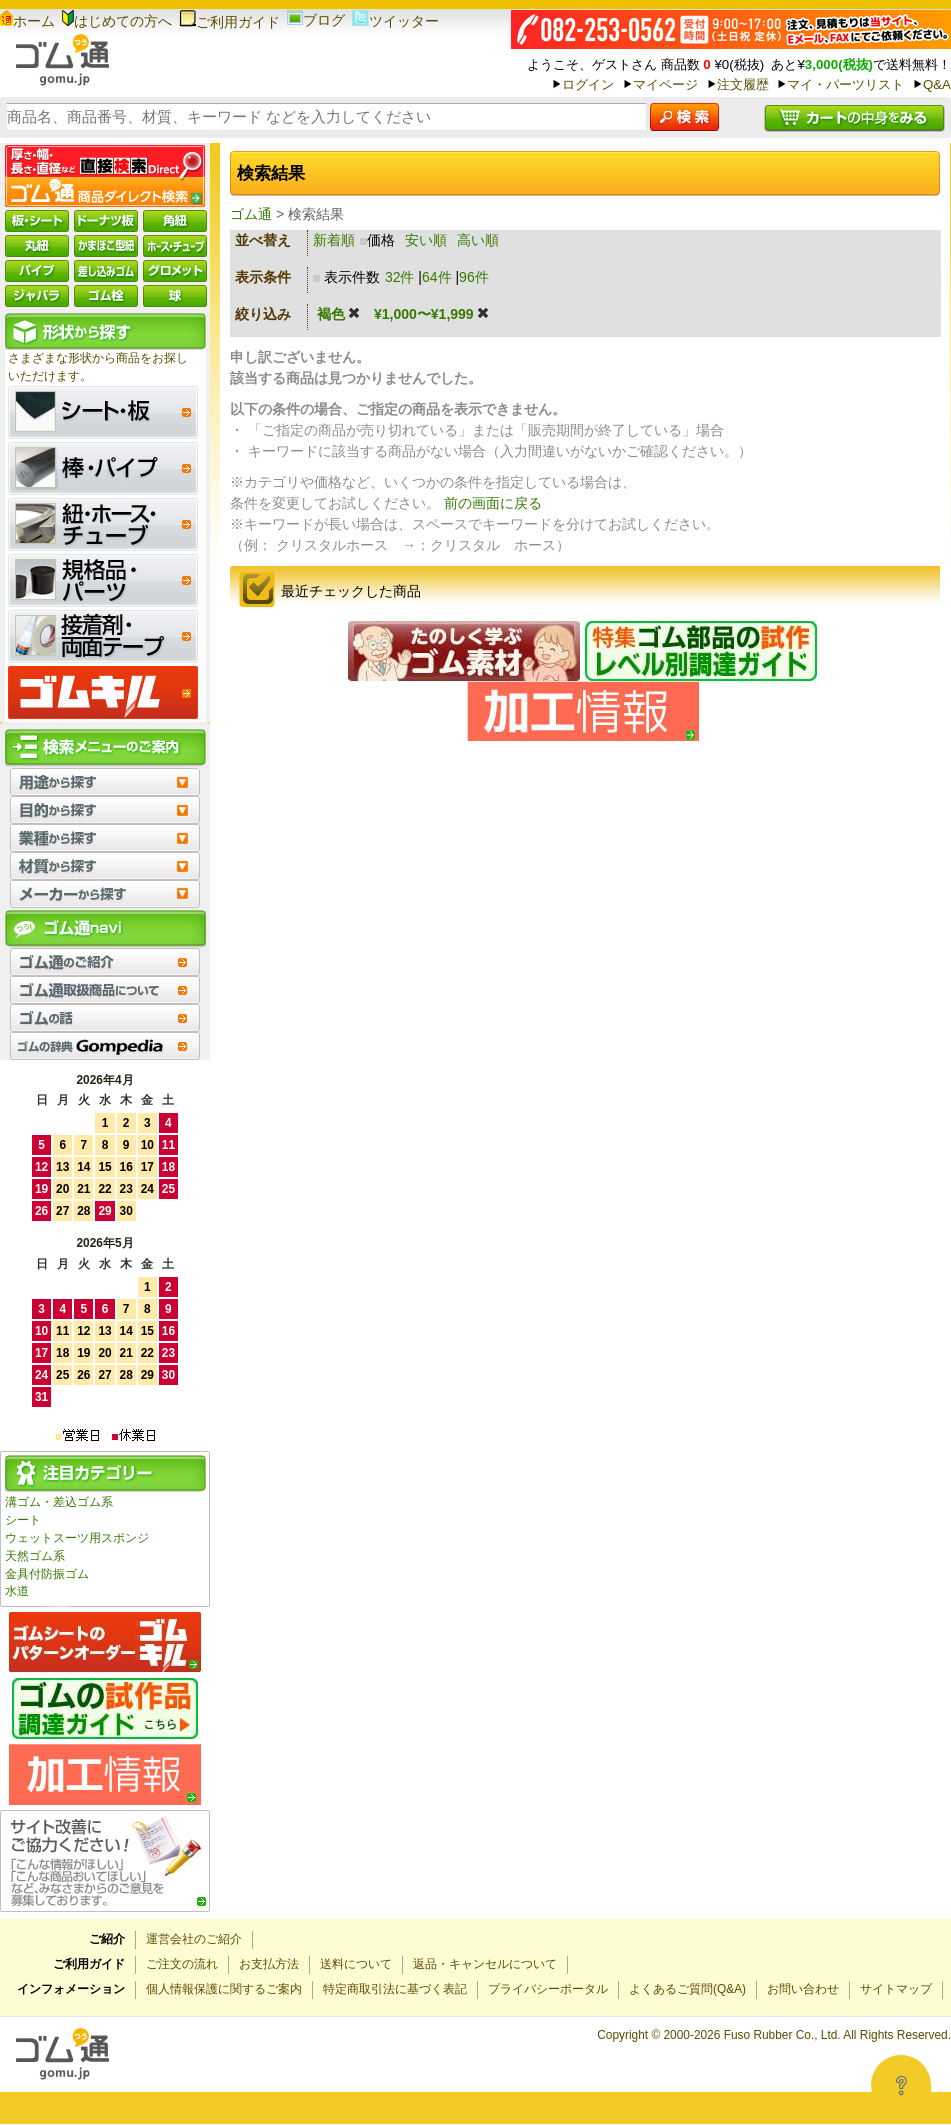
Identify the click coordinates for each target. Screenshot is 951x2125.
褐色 (339, 314)
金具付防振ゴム (47, 1574)
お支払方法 (269, 1964)
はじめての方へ (117, 21)
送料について (356, 1964)
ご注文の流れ (182, 1964)
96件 (474, 277)
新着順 (334, 240)
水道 (17, 1591)
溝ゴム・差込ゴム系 (59, 1502)
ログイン (588, 84)
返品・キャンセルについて (485, 1964)
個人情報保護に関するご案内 (224, 1989)
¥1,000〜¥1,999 (432, 314)
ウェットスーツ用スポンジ (77, 1538)
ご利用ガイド (229, 22)
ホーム (27, 21)
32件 (400, 277)
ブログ (316, 20)
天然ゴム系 (35, 1556)
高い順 (478, 240)
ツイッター (395, 21)
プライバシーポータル (548, 1989)
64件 (437, 277)
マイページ (665, 84)
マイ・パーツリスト (845, 84)
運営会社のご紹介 (194, 1939)
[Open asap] (901, 2085)
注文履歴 (743, 84)
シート (23, 1520)
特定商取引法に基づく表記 (395, 1989)
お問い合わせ (803, 1989)
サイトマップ (896, 1989)
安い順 (426, 240)
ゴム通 (251, 214)
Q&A (937, 84)
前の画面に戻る (493, 503)
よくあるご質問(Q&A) (687, 1989)
